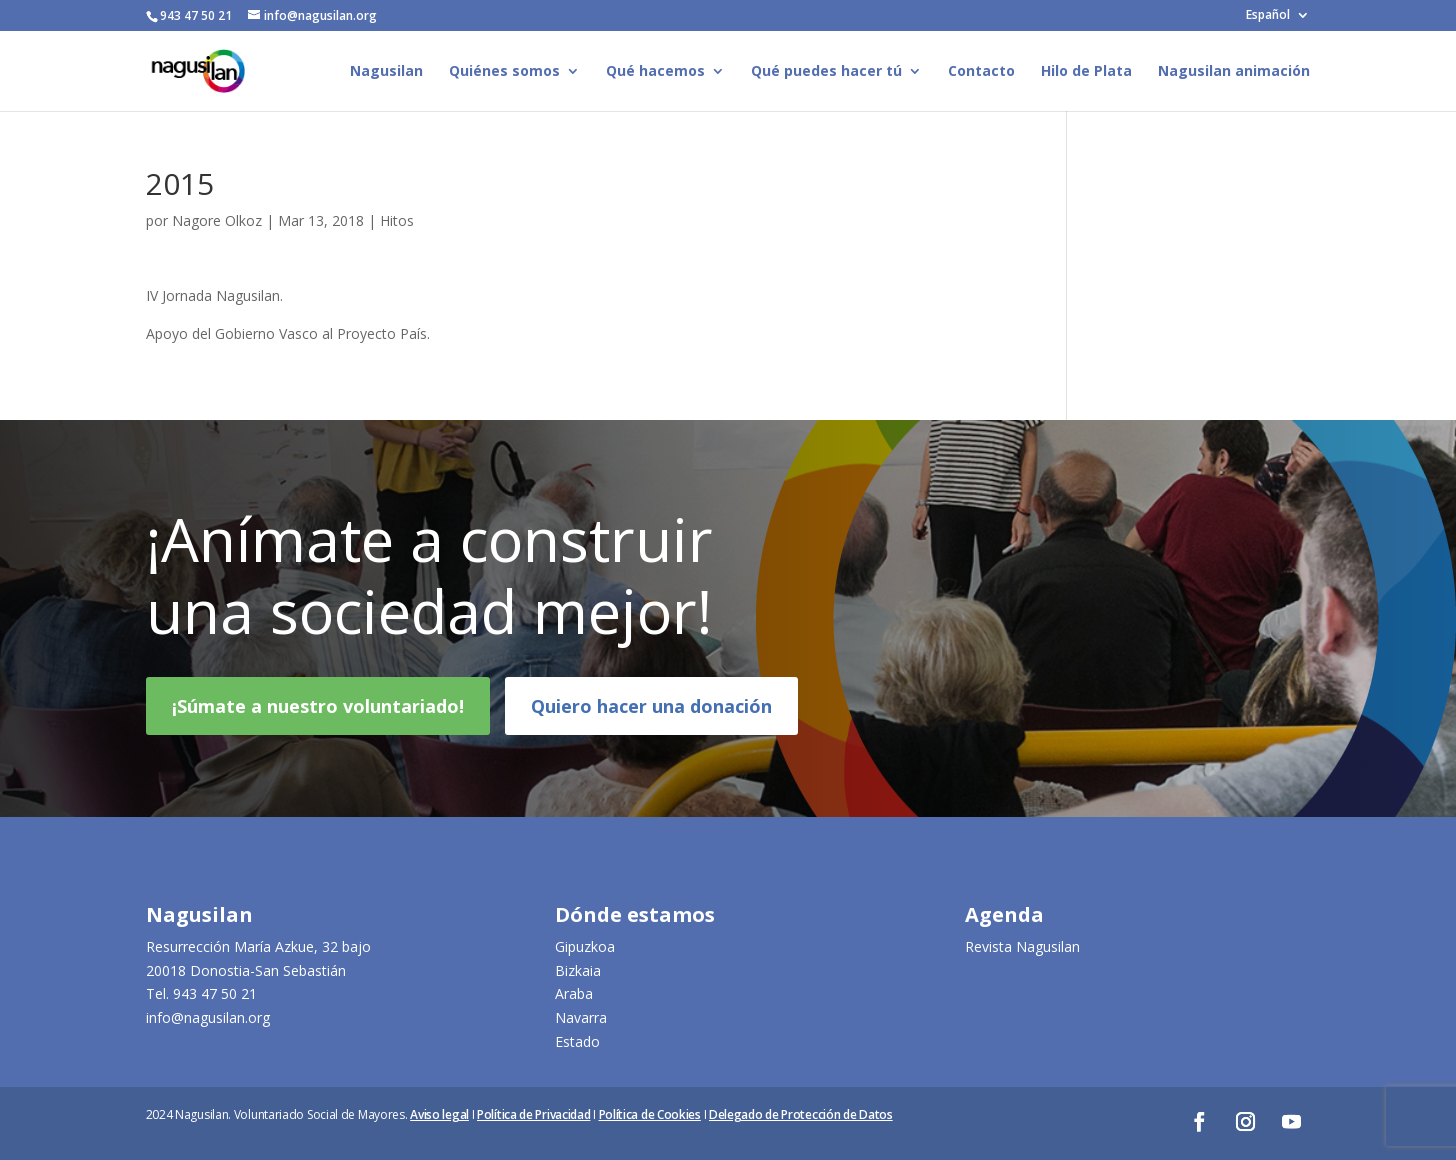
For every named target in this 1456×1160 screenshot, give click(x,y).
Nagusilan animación (1234, 72)
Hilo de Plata (1086, 72)
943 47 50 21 (215, 993)
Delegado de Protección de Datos (801, 1114)
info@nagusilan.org (208, 1017)
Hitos (397, 220)
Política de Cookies (650, 1114)
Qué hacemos (655, 72)
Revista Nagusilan (1022, 946)
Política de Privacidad (533, 1114)
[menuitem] (1278, 19)
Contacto (981, 72)
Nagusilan (386, 72)
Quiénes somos (504, 72)
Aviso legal (439, 1114)
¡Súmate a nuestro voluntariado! (318, 718)
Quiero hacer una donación (651, 718)
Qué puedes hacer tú (826, 72)
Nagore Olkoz (217, 220)
